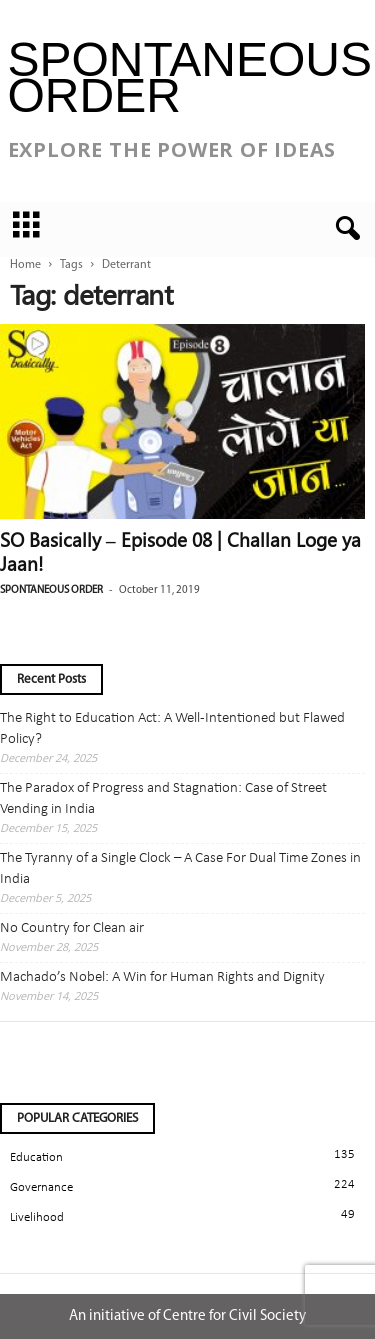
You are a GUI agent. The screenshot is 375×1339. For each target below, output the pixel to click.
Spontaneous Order (51, 590)
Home (25, 265)
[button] (344, 229)
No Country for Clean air (72, 928)
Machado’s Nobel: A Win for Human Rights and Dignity (162, 977)
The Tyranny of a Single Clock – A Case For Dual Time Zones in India (180, 869)
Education (36, 1157)
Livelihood (37, 1217)
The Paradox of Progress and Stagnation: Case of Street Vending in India (163, 799)
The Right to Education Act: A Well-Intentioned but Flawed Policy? (172, 729)
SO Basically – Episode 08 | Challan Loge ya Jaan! (180, 551)
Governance (41, 1187)
